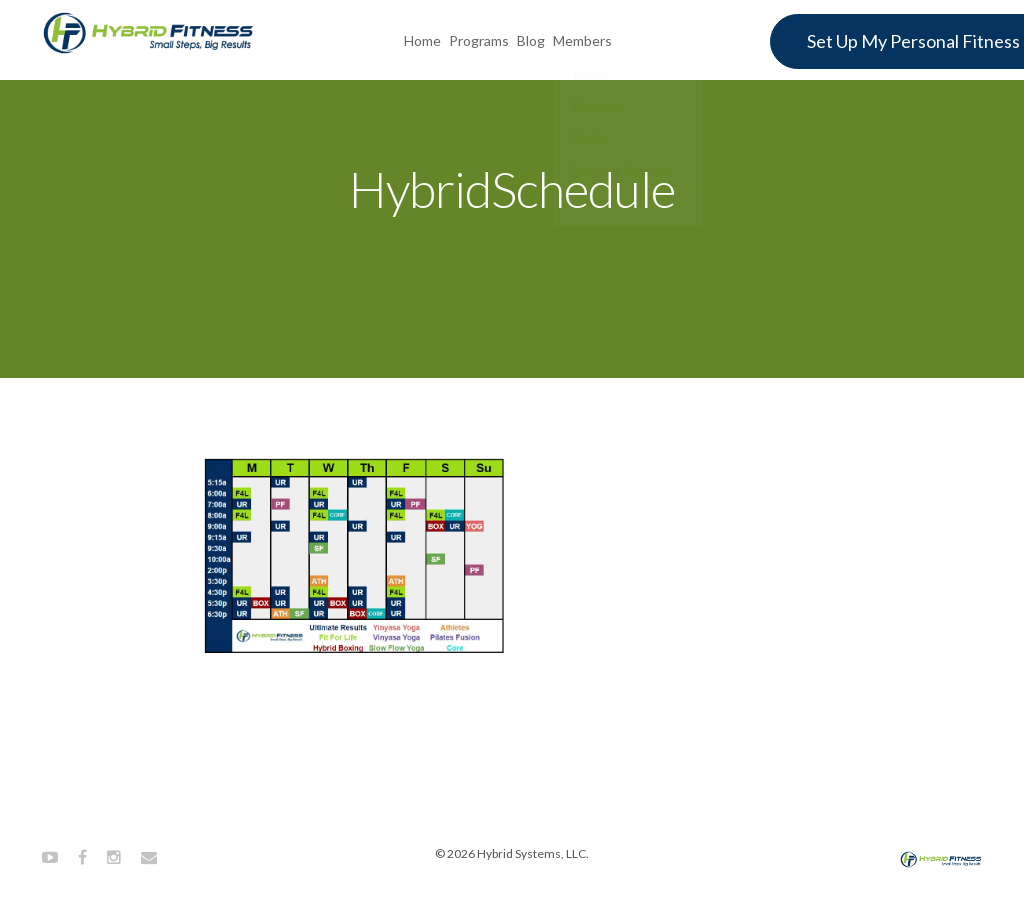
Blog (531, 38)
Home (422, 38)
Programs (479, 38)
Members (582, 38)
